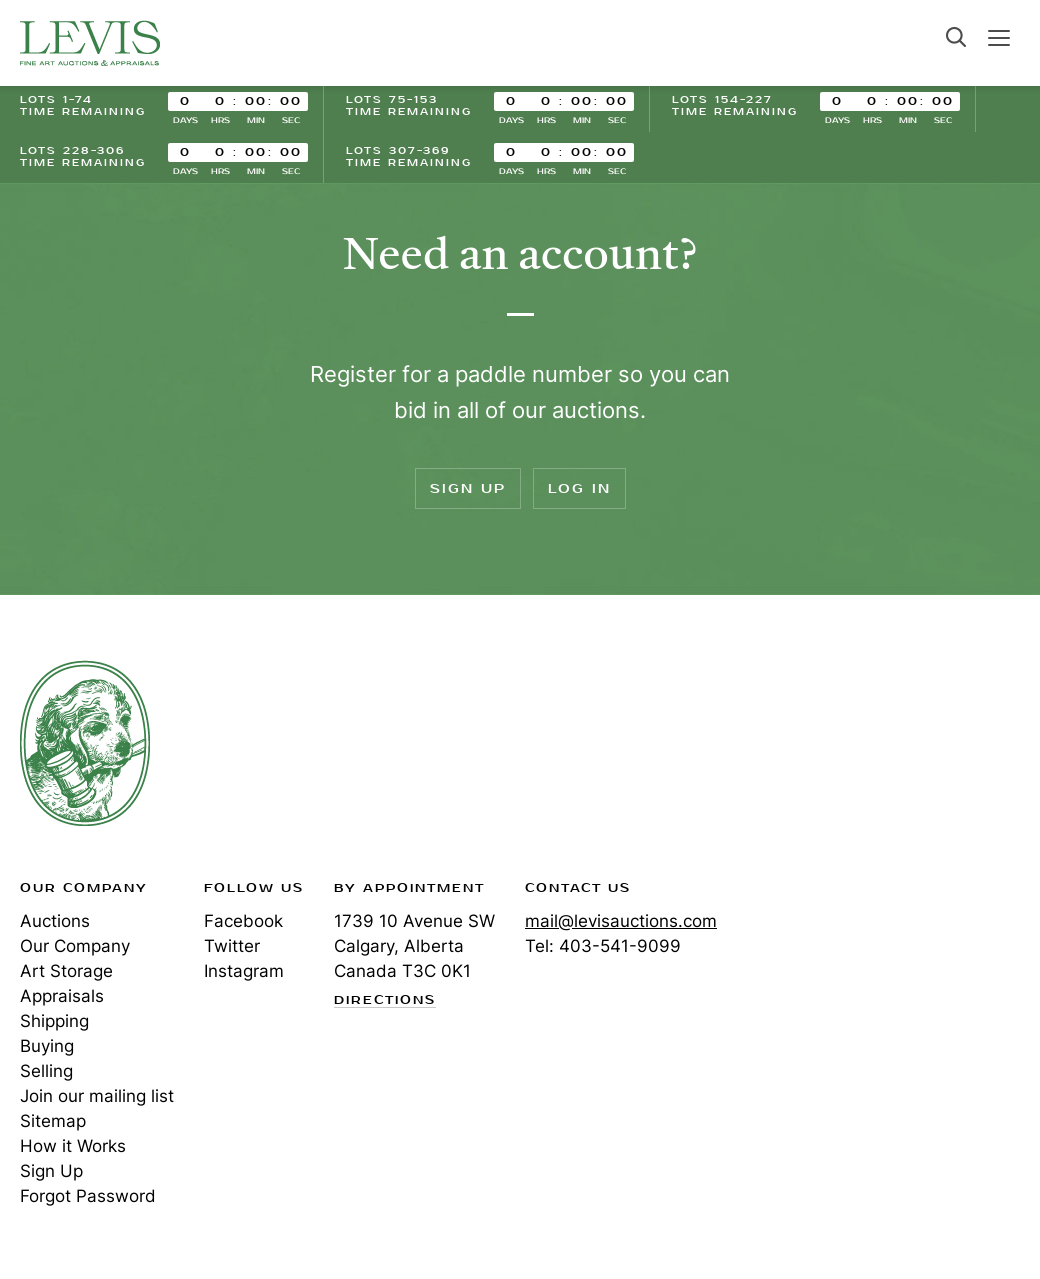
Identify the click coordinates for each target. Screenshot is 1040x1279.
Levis (85, 743)
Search (956, 37)
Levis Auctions (90, 43)
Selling (46, 1071)
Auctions (55, 921)
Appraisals (62, 996)
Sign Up (468, 488)
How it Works (73, 1146)
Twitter (232, 946)
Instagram (244, 971)
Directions (385, 1001)
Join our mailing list (97, 1096)
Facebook (243, 921)
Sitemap (53, 1121)
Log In (579, 488)
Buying (47, 1046)
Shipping (54, 1021)
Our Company (75, 946)
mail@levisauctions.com (621, 921)
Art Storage (66, 971)
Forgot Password (88, 1196)
